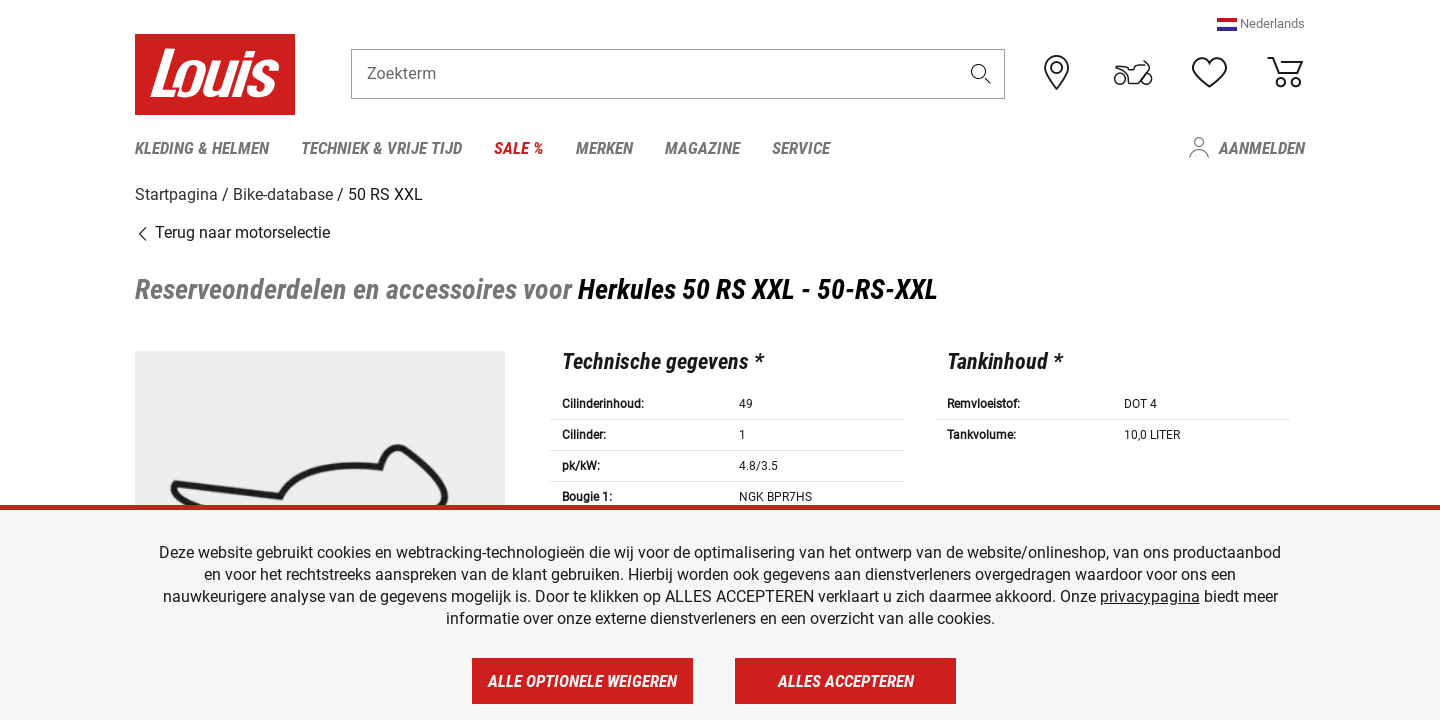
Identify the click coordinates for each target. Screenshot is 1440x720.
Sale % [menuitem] (519, 148)
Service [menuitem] (801, 148)
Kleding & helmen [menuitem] (202, 148)
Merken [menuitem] (604, 148)
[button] (1261, 24)
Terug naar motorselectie (232, 232)
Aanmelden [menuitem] (1262, 148)
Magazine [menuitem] (702, 148)
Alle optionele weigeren (582, 681)
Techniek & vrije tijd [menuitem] (381, 148)
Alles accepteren (846, 681)
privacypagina (1150, 596)
